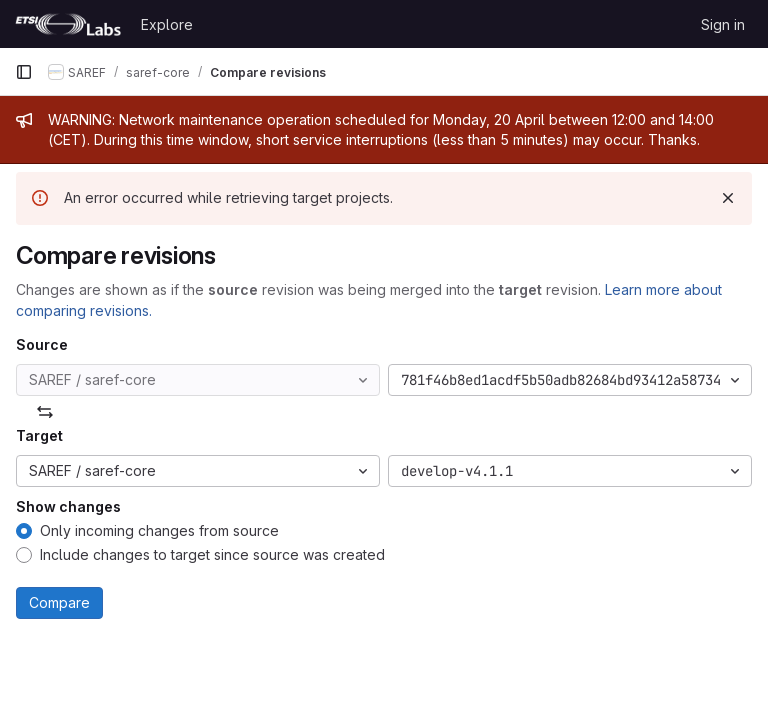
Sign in (723, 24)
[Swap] (45, 412)
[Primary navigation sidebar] (24, 72)
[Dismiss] (728, 198)
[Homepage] (68, 24)
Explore (167, 24)
